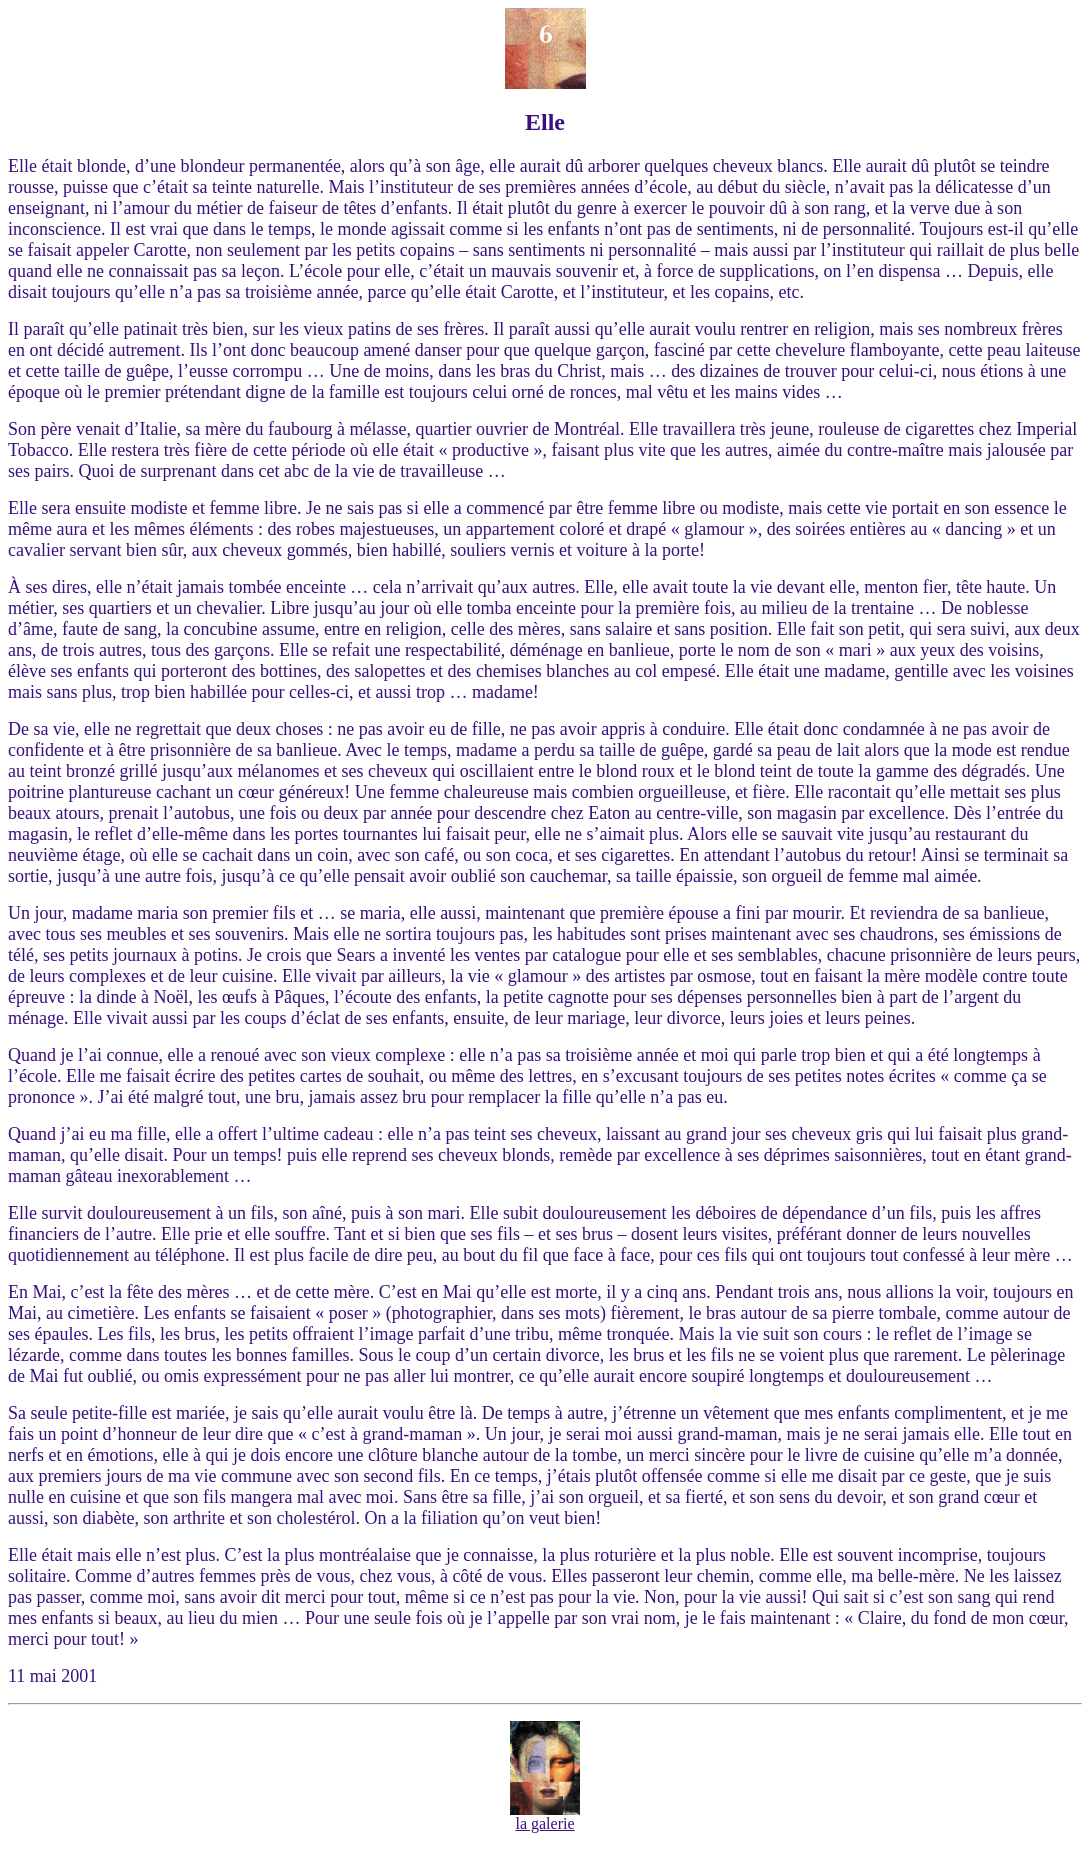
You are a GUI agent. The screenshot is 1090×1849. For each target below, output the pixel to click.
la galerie (545, 1816)
